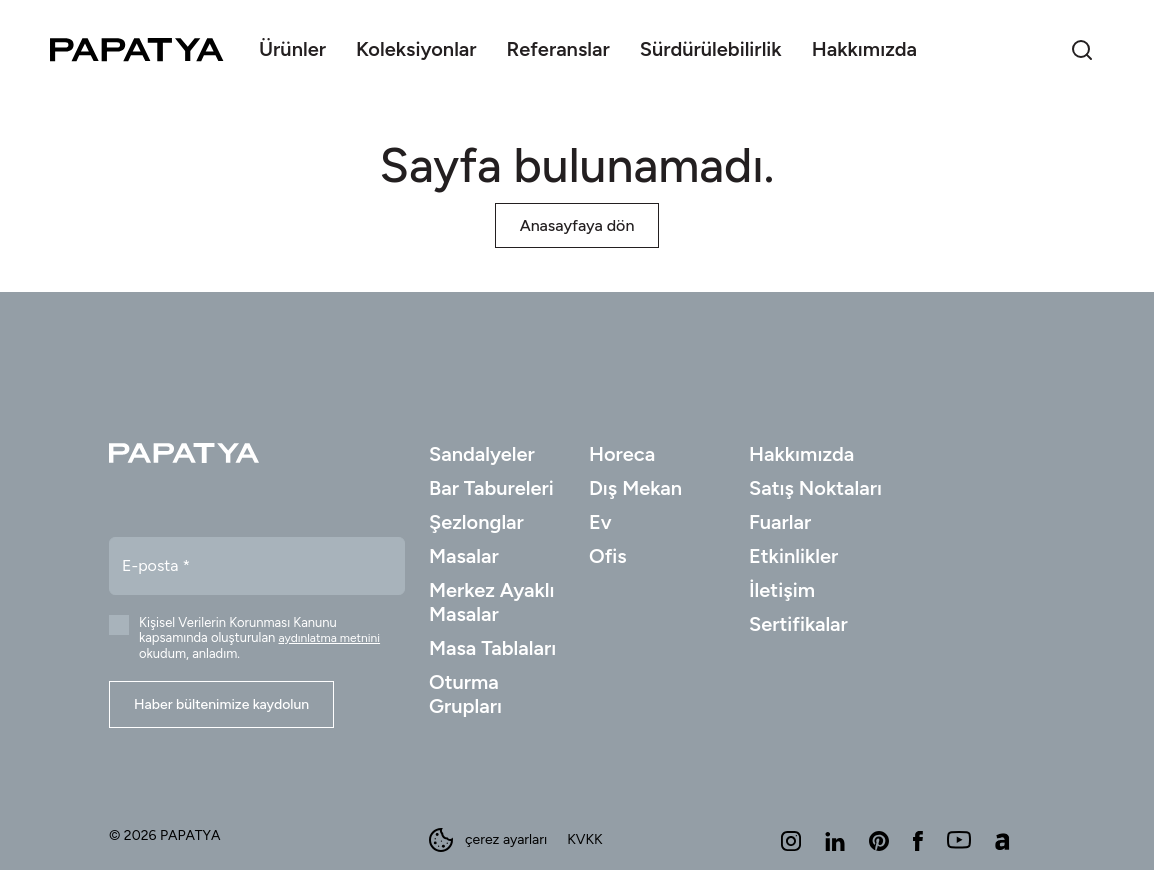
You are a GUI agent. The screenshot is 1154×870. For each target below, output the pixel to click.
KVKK (584, 840)
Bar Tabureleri (491, 488)
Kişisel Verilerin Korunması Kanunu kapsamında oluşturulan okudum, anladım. (259, 638)
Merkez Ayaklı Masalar (492, 602)
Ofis (608, 556)
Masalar (464, 556)
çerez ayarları (488, 840)
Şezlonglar (476, 522)
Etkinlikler (793, 556)
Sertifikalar (798, 624)
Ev (600, 522)
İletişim (782, 590)
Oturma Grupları (465, 694)
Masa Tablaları (492, 648)
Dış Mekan (635, 488)
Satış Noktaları (815, 488)
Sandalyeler (482, 454)
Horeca (622, 454)
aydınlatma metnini (330, 638)
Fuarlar (780, 522)
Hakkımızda (801, 454)
